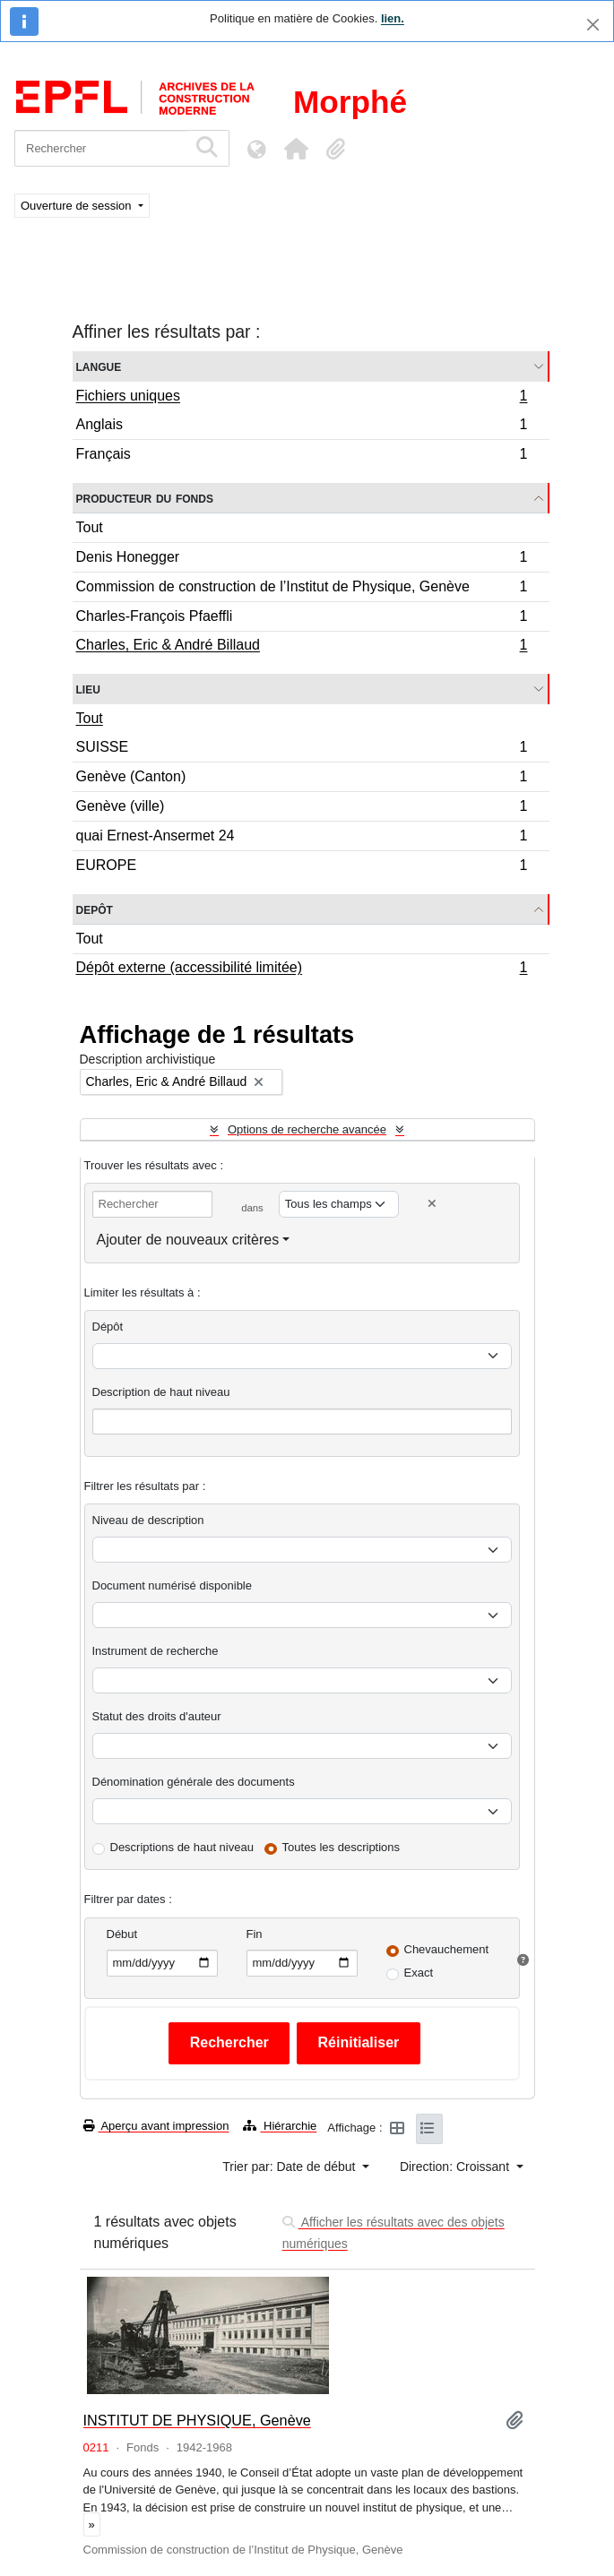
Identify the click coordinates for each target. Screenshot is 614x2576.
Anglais (301, 427)
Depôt (94, 909)
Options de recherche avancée (307, 1129)
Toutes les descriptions (341, 1847)
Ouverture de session (77, 205)
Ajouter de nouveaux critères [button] (188, 1239)
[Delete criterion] (432, 1203)
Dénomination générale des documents (193, 1781)
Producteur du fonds (144, 497)
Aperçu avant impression (156, 2125)
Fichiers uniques (301, 397)
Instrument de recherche (155, 1651)
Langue (99, 366)
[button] (296, 149)
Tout (89, 527)
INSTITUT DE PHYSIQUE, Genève (197, 2420)
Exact (419, 1972)
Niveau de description (148, 1520)
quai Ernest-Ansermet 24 (301, 838)
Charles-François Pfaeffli (301, 619)
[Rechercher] (100, 148)
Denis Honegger (301, 560)
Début (122, 1934)
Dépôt (108, 1326)
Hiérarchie (279, 2125)
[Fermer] (593, 24)
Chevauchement (446, 1949)
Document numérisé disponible (172, 1585)
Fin (254, 1934)
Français (301, 456)
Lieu (88, 688)
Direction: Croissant (456, 2166)
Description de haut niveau (161, 1392)
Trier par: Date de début (290, 2166)
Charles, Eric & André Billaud (301, 646)
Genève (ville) (301, 809)
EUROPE (301, 867)
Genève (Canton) (301, 779)
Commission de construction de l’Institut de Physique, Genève (301, 589)
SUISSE (301, 749)
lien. (392, 18)
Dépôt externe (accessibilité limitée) (301, 969)
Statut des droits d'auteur (156, 1716)
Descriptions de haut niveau (182, 1847)
